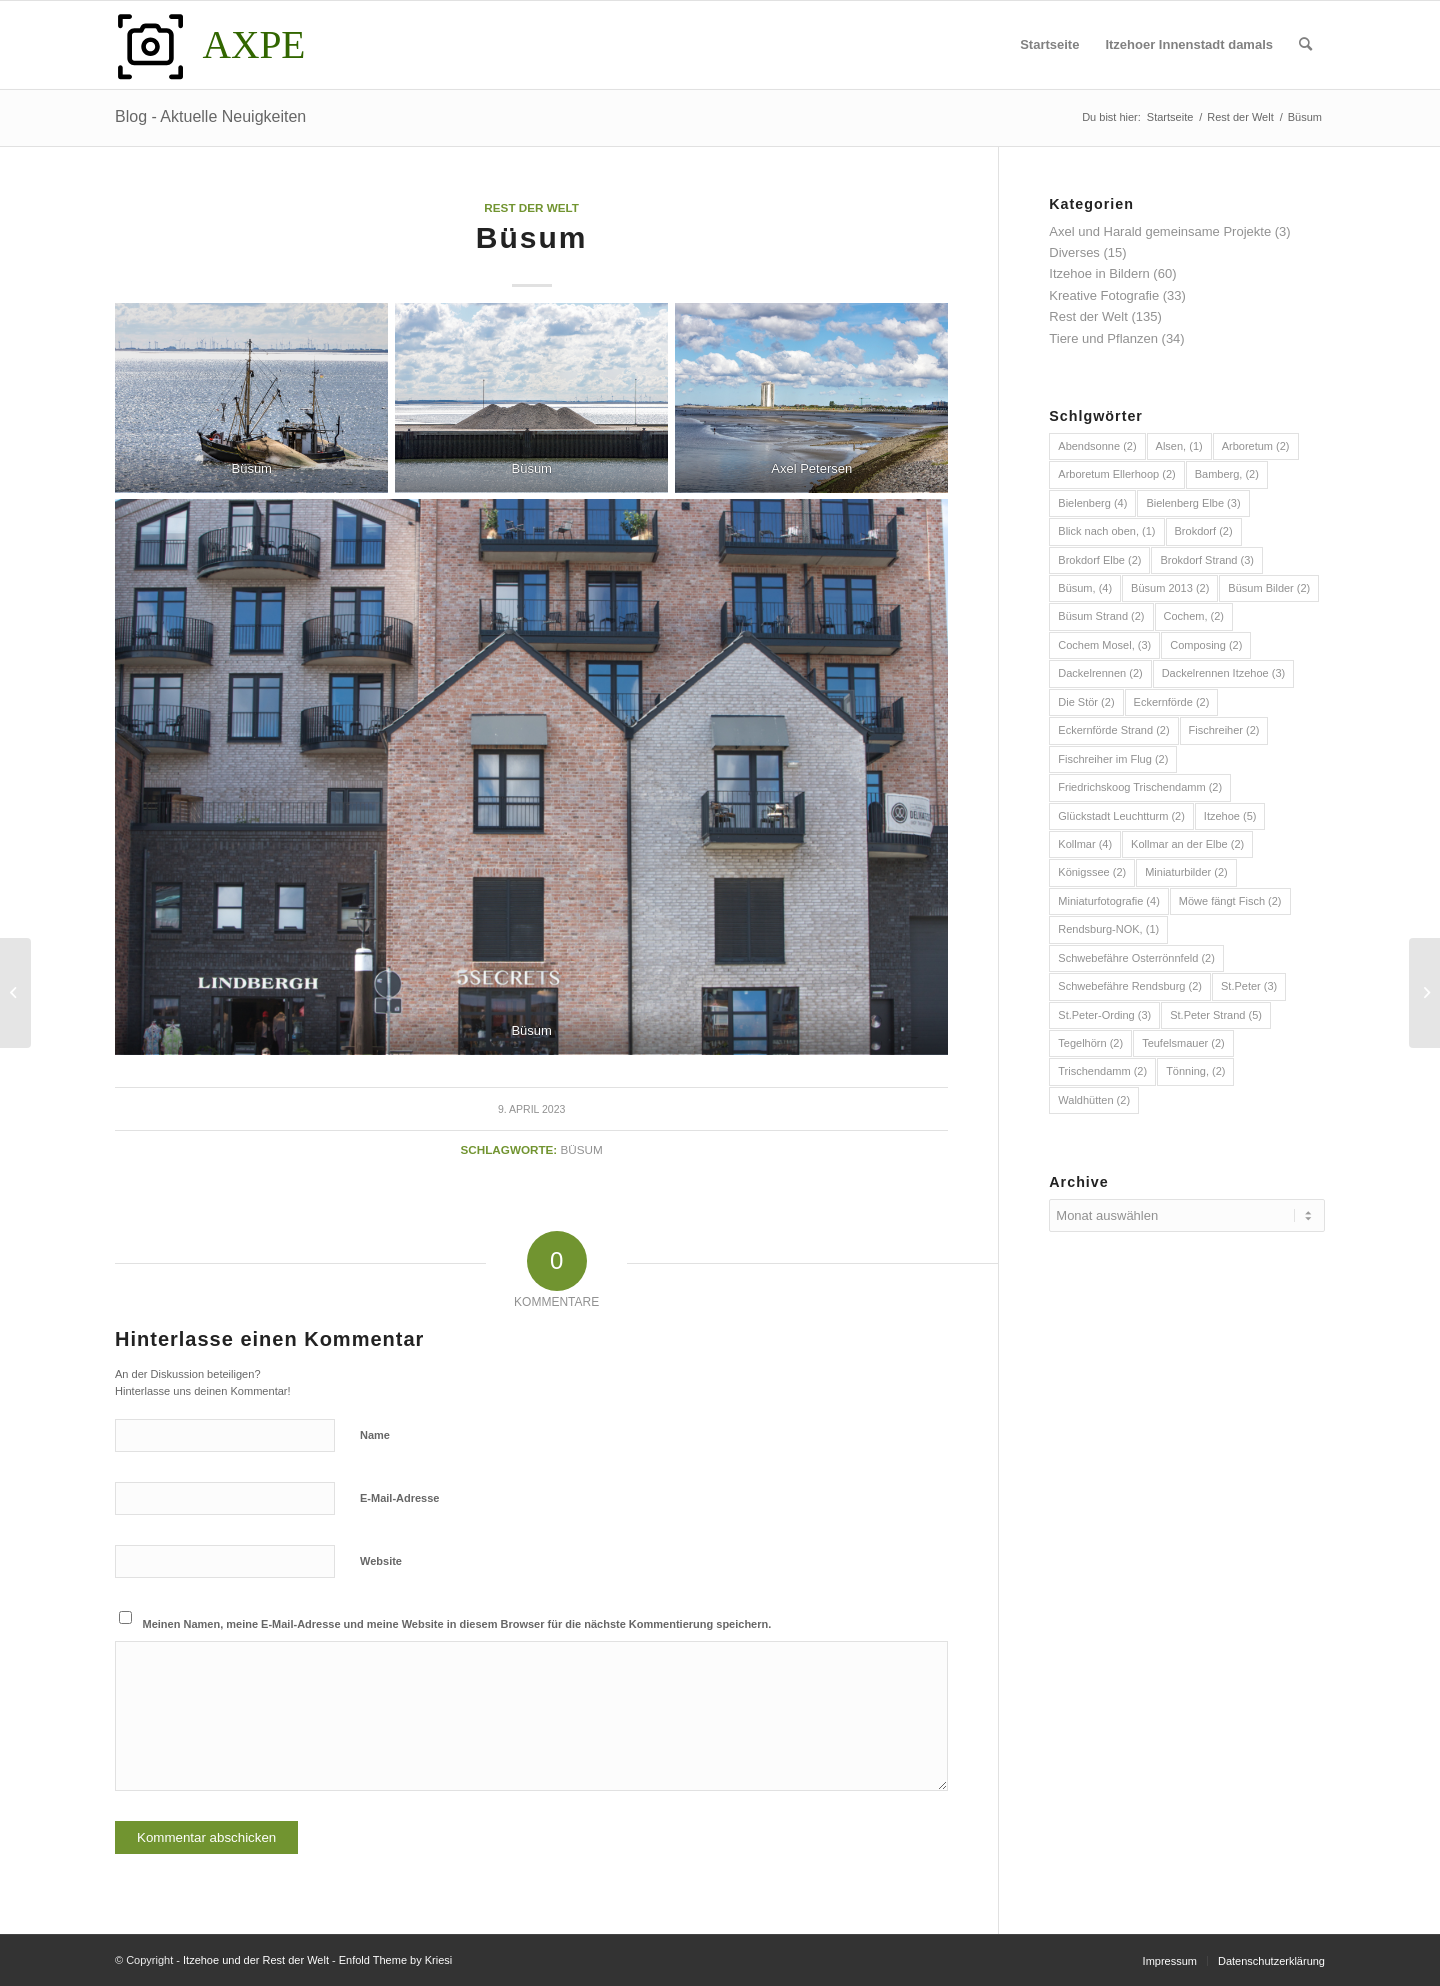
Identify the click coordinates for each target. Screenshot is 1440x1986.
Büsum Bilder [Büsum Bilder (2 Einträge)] (1269, 588)
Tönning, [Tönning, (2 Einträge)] (1195, 1071)
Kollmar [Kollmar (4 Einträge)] (1085, 844)
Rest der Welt (531, 207)
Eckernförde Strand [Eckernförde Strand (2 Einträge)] (1113, 730)
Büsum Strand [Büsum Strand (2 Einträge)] (1101, 616)
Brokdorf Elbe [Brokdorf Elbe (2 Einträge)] (1099, 560)
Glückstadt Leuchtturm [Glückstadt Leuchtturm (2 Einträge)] (1121, 816)
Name (375, 1435)
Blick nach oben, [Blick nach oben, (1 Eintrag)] (1106, 531)
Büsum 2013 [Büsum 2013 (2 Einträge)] (1170, 588)
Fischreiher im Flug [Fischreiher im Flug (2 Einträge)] (1113, 759)
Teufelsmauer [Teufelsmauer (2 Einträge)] (1183, 1043)
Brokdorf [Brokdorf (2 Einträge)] (1204, 531)
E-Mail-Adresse (399, 1498)
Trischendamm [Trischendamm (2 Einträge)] (1102, 1071)
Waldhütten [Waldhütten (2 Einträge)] (1094, 1100)
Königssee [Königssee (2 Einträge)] (1092, 872)
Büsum (582, 1149)
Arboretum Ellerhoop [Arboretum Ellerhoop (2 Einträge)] (1116, 474)
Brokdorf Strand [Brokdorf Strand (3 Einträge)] (1207, 560)
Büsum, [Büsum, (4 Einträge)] (1085, 588)
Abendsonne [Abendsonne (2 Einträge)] (1097, 446)
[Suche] (1305, 45)
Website (381, 1561)
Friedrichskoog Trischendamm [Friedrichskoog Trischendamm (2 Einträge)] (1140, 787)
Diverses (1074, 252)
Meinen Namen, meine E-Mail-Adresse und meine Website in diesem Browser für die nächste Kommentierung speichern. (457, 1624)
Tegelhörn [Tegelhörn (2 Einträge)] (1090, 1043)
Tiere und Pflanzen (1103, 338)
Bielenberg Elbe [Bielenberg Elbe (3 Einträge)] (1193, 503)
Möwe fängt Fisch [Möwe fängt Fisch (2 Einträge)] (1230, 901)
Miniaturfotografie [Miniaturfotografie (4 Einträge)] (1109, 901)
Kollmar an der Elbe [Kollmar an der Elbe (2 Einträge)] (1187, 844)
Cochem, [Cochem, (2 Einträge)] (1194, 616)
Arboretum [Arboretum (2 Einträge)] (1256, 446)
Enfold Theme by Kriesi (396, 1960)
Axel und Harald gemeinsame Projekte (1160, 231)
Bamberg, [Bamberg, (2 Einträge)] (1227, 474)
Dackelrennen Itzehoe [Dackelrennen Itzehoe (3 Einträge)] (1224, 673)
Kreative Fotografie (1104, 295)
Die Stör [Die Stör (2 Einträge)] (1086, 702)
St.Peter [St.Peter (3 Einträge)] (1249, 986)
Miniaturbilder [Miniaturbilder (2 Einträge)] (1186, 872)
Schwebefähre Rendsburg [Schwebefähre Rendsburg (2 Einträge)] (1130, 986)
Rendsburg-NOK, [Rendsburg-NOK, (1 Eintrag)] (1108, 929)
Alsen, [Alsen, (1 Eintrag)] (1179, 446)
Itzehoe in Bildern (1099, 273)
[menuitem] (1049, 45)
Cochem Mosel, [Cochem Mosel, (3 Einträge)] (1104, 645)
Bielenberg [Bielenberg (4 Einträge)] (1092, 503)
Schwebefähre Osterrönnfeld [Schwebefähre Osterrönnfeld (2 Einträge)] (1136, 958)
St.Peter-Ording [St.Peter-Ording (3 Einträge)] (1104, 1015)
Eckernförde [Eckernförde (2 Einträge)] (1172, 702)
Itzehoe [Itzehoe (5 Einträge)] (1230, 816)
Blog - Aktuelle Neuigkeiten (210, 116)
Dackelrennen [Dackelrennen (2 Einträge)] (1100, 673)
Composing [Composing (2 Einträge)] (1206, 645)
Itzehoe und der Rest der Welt (256, 1960)
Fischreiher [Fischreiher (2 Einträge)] (1224, 730)
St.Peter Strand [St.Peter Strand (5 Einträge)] (1216, 1015)
